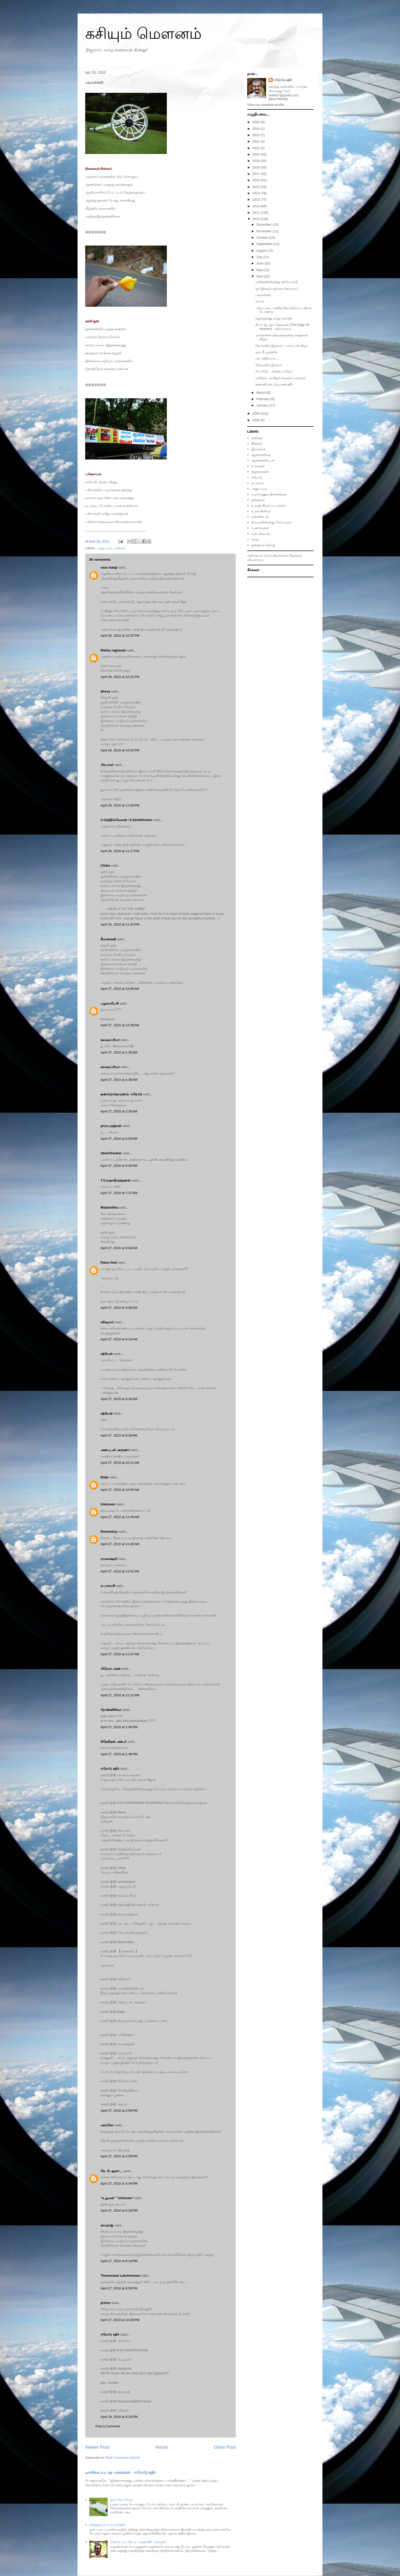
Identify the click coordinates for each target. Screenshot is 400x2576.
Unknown (108, 1504)
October (262, 237)
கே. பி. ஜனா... (111, 2171)
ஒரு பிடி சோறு (121, 2500)
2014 (256, 193)
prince (105, 2303)
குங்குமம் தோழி (263, 545)
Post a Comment (107, 2426)
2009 (256, 413)
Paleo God (109, 1262)
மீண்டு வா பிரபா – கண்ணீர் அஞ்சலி (137, 2542)
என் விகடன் (260, 534)
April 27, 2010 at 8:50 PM (119, 2288)
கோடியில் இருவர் (268, 365)
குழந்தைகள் (260, 471)
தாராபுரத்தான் (111, 1126)
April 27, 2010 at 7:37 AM (119, 1193)
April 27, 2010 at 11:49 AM (120, 1544)
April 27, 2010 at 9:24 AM (119, 1339)
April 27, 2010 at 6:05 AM (119, 1166)
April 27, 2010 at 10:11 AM (120, 1463)
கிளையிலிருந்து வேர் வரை (271, 522)
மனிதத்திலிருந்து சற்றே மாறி (276, 282)
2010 (256, 219)
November (264, 231)
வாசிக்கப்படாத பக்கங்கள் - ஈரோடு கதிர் (120, 2472)
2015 (256, 187)
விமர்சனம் (280, 555)
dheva (105, 691)
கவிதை (119, 548)
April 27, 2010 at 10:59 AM (120, 1490)
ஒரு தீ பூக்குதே (266, 352)
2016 (256, 180)
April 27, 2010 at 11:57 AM (120, 1654)
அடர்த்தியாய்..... (267, 358)
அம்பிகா (107, 2125)
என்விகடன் (260, 517)
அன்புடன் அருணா (115, 1450)
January (262, 405)
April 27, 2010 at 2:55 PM (119, 2110)
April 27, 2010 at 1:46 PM (119, 1754)
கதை (254, 539)
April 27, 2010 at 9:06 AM (119, 1308)
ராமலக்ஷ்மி (109, 1559)
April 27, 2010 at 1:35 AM (119, 1052)
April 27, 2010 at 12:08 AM (120, 989)
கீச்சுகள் (256, 443)
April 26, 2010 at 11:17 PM (120, 851)
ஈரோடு (256, 477)
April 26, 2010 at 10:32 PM (120, 635)
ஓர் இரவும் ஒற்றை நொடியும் (276, 288)
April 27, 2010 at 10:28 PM (120, 2320)
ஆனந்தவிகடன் (262, 460)
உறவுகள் (258, 466)
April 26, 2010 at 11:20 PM (120, 924)
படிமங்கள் (263, 295)
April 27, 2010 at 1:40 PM (119, 1727)
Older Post (225, 2447)
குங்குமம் (258, 500)
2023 (256, 135)
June (260, 263)
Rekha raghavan (113, 650)
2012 (256, 206)
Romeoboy (109, 1531)
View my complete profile (265, 105)
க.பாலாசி (108, 1586)
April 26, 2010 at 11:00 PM (120, 805)
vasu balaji (109, 567)
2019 (256, 161)
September (264, 244)
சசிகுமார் (107, 1322)
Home (161, 2447)
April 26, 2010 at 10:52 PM (120, 750)
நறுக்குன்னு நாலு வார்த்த (273, 318)
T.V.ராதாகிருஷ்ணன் (116, 1180)
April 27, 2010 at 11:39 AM (120, 1517)
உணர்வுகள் (260, 528)
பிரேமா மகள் (111, 1669)
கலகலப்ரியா (110, 1040)
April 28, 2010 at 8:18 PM (119, 2417)
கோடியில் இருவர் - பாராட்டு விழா (281, 346)
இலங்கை (258, 449)
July (259, 257)
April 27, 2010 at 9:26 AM (119, 1399)
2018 (256, 167)
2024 (256, 129)
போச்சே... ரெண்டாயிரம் (273, 371)
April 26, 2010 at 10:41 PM (120, 677)
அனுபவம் (104, 548)
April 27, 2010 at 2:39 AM (119, 1111)
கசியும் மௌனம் (143, 33)
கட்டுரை (257, 483)
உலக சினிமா (261, 511)
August (262, 250)
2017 (256, 174)
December (264, 224)
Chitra (105, 865)
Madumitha (109, 1207)
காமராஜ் (107, 2225)
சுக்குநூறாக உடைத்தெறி (107, 2525)
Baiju (105, 1477)
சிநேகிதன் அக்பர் (114, 1742)
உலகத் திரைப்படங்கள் (268, 505)
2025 (256, 122)
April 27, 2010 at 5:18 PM (119, 2210)
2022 (256, 141)
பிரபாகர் (107, 765)
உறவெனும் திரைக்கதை (268, 494)
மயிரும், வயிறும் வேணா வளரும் (280, 378)
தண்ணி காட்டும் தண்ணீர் (274, 384)
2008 (256, 420)
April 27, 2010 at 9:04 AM (119, 1248)
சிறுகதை (295, 555)
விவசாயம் (255, 560)
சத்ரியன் (107, 1354)
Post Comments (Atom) (123, 2457)
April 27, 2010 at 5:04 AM (119, 1138)
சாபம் (259, 301)
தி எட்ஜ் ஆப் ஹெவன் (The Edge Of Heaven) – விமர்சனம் (282, 327)
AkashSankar (111, 1153)
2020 (256, 154)
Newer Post (97, 2447)
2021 (256, 148)
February (263, 399)
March (261, 392)
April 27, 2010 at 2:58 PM (119, 2156)
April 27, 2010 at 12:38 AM (120, 1025)
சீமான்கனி (108, 939)
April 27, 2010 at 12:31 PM (120, 1695)
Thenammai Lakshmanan (120, 2275)
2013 (256, 199)
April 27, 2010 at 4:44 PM (119, 2183)
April (260, 276)
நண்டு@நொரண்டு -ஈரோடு (121, 1094)
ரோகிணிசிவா (111, 1710)
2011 (256, 212)
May (260, 270)
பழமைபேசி (110, 1003)
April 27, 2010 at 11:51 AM (120, 1571)
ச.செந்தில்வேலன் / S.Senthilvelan (126, 820)
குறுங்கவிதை (261, 455)
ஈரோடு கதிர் (110, 1769)
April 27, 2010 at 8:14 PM (119, 2261)
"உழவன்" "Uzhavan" (117, 2198)
